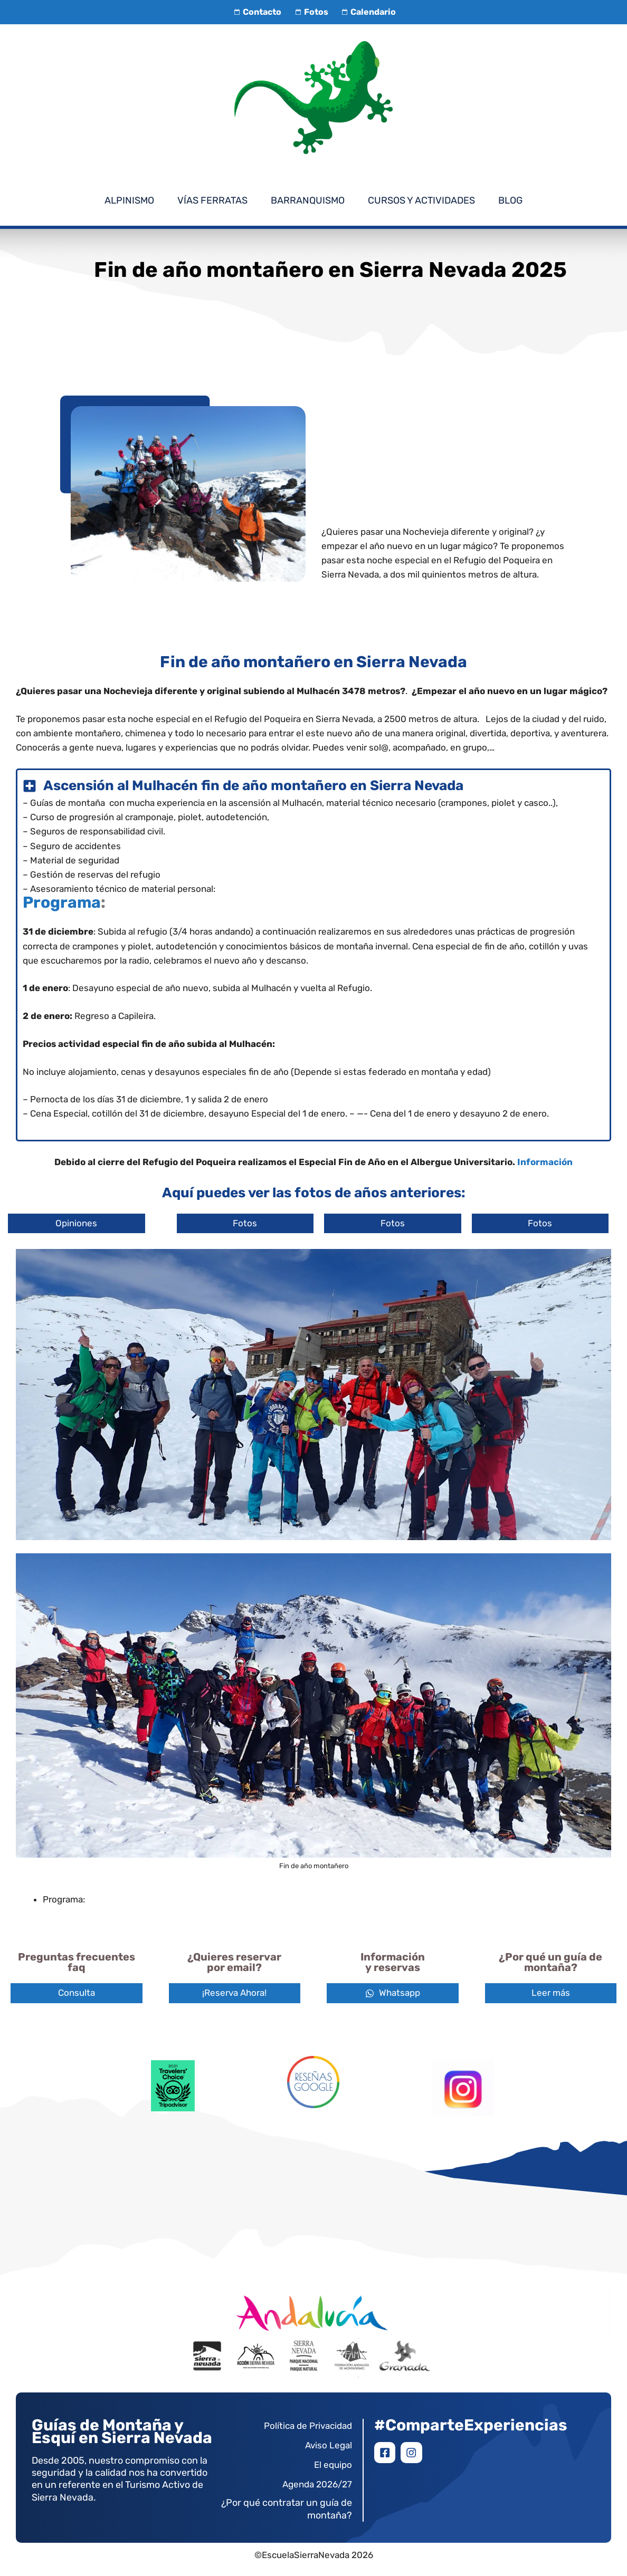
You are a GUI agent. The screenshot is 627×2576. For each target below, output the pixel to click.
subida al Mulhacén (252, 988)
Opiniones (76, 1223)
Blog (510, 200)
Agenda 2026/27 (317, 2484)
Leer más (550, 1992)
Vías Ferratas (212, 200)
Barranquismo (308, 200)
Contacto (256, 12)
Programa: (64, 1899)
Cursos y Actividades (421, 200)
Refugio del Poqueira (257, 719)
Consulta (76, 1992)
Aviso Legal (328, 2445)
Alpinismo (129, 200)
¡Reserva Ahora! (234, 1992)
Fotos (310, 12)
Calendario (367, 12)
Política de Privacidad (308, 2425)
